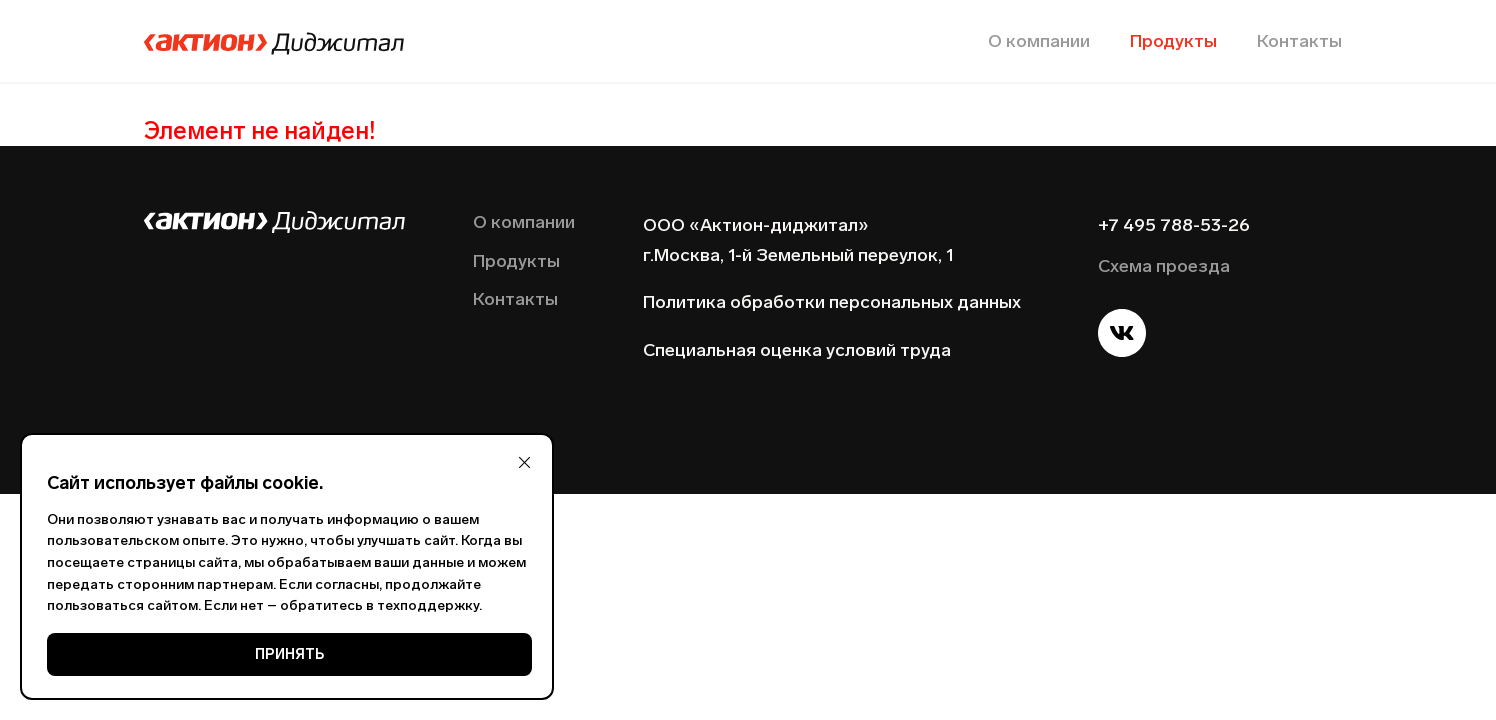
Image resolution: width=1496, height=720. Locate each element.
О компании (1039, 41)
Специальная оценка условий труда (797, 350)
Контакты (1299, 41)
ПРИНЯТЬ (289, 654)
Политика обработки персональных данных (832, 302)
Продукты (1173, 41)
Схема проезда (1164, 266)
